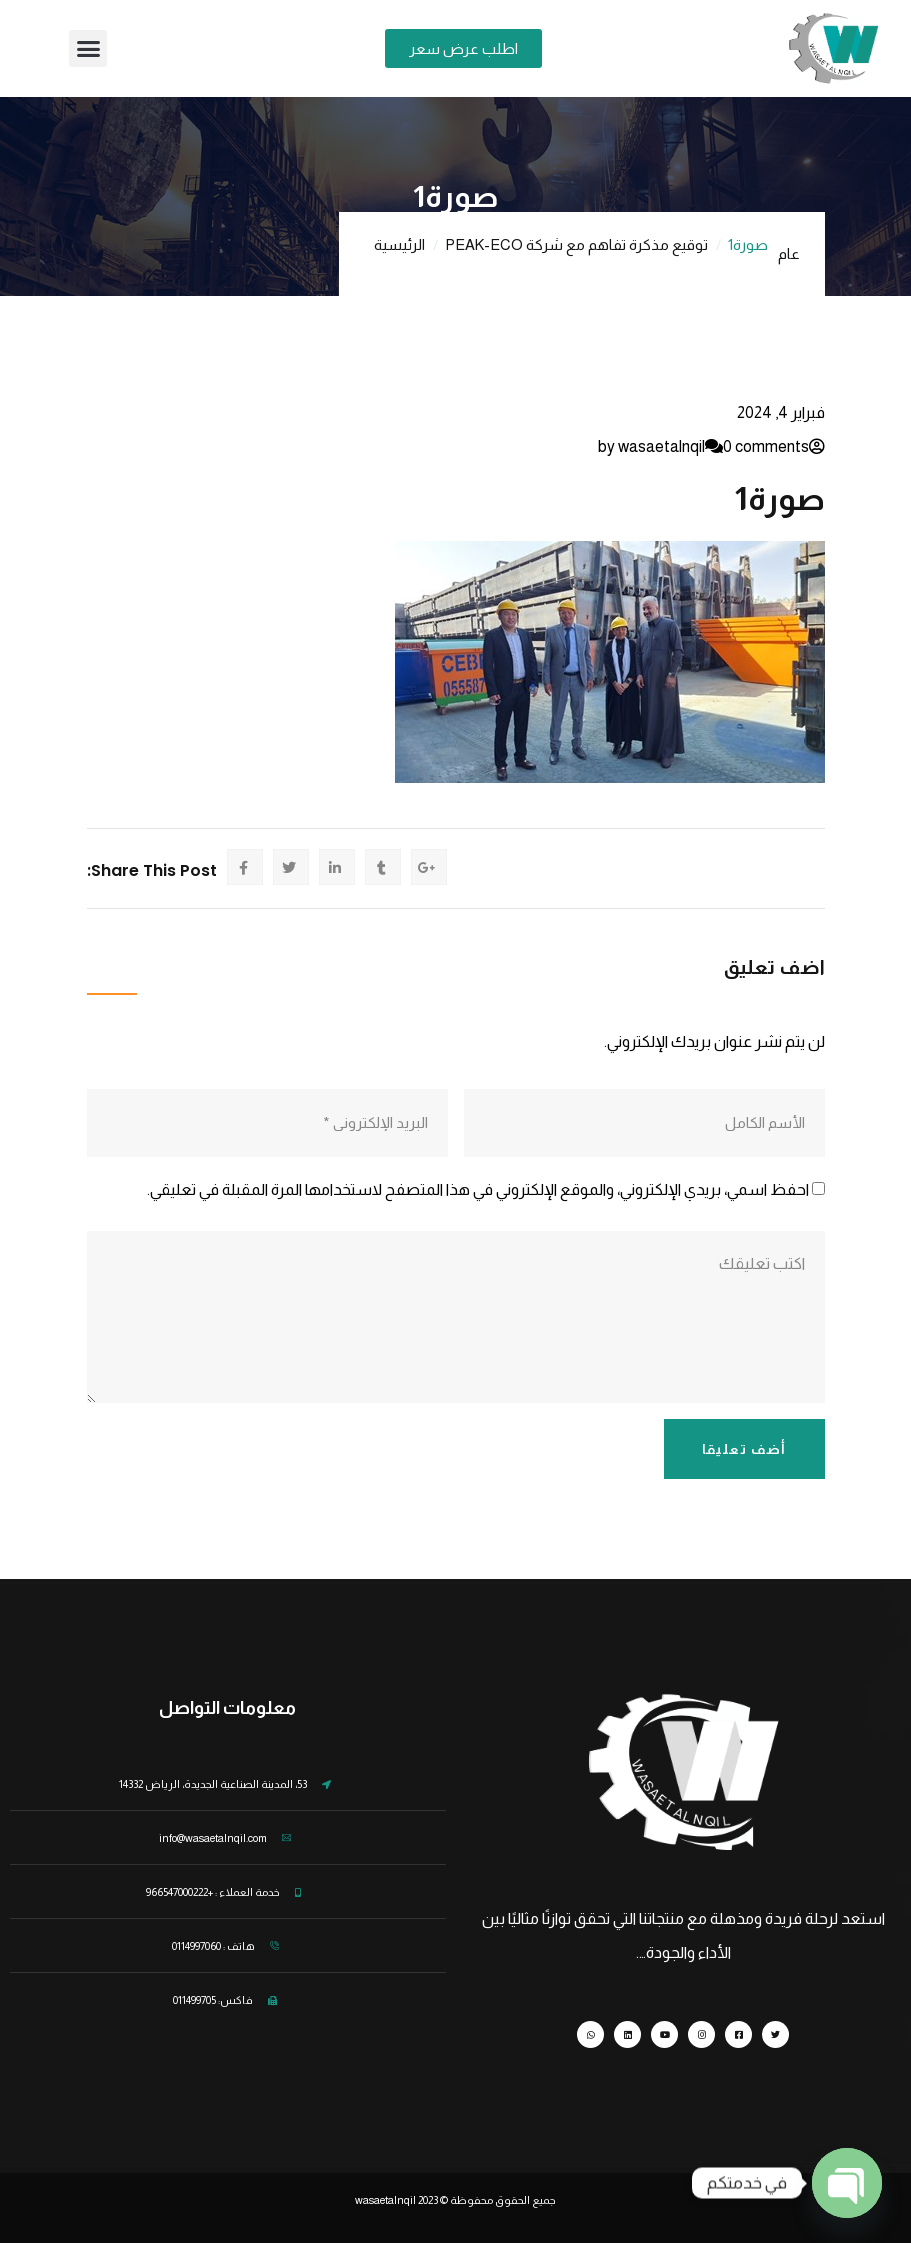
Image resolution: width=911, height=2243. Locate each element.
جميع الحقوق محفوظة (503, 2200)
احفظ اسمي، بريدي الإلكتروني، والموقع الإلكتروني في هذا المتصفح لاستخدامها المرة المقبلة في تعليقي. (478, 1189)
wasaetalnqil (397, 2200)
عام (789, 253)
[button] (88, 49)
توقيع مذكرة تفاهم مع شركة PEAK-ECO (576, 244)
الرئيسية (399, 244)
